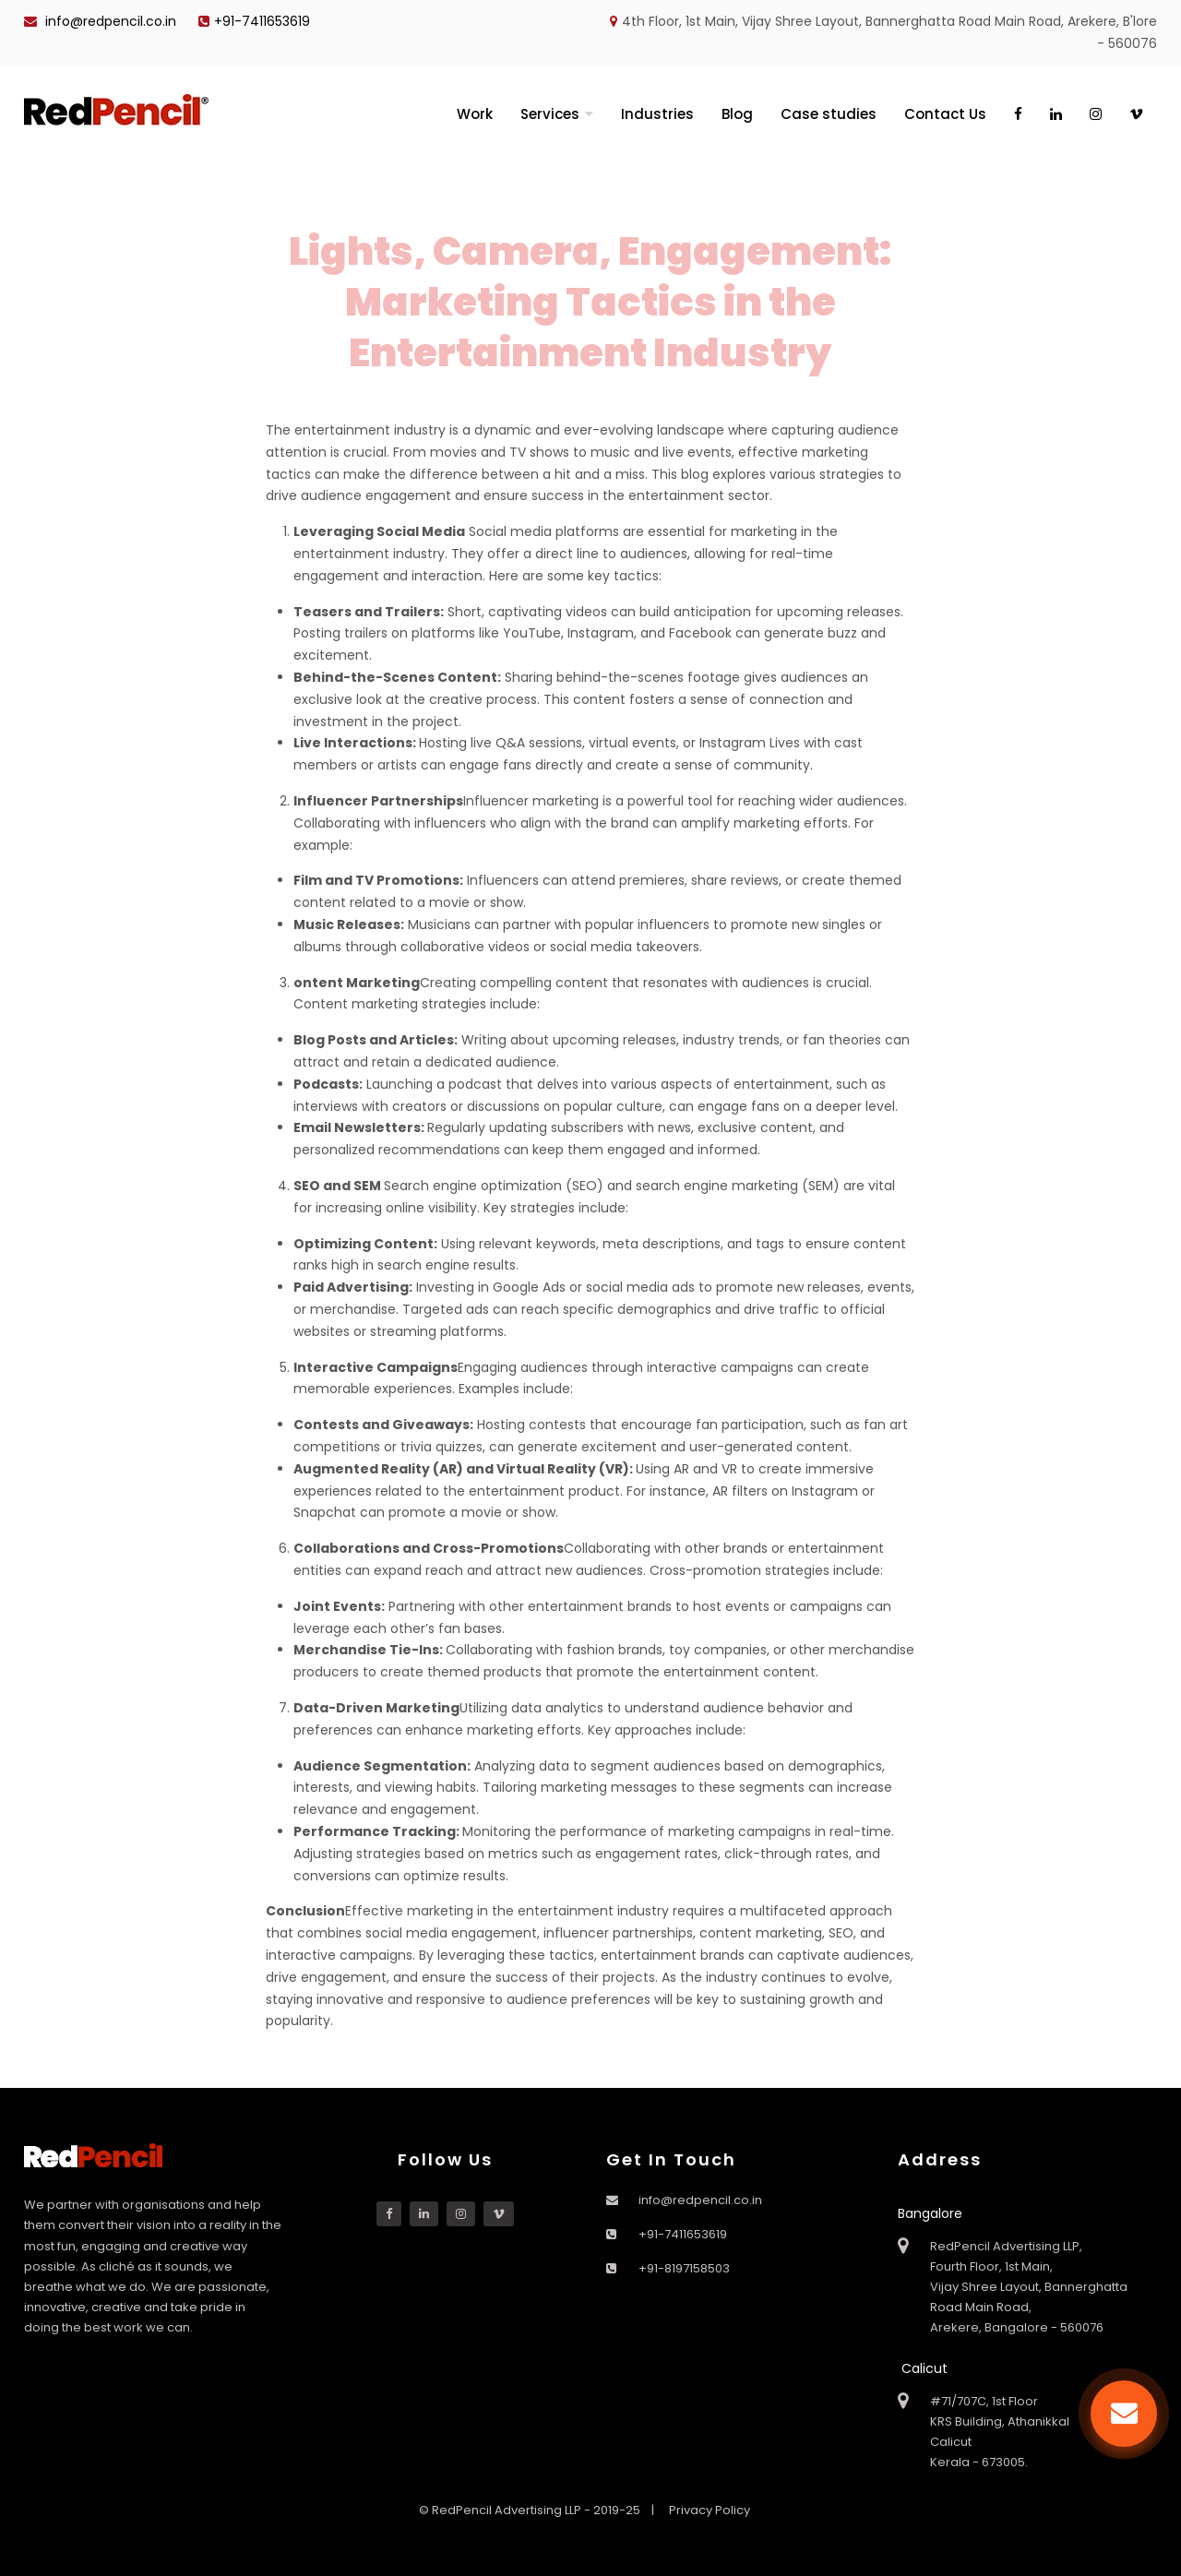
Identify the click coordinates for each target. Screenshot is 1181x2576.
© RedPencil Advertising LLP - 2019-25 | (538, 2510)
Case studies (829, 114)
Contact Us (945, 114)
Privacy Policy (709, 2510)
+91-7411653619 (254, 21)
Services (549, 114)
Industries (657, 114)
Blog (737, 114)
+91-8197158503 (684, 2268)
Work (475, 114)
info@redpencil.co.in (100, 21)
